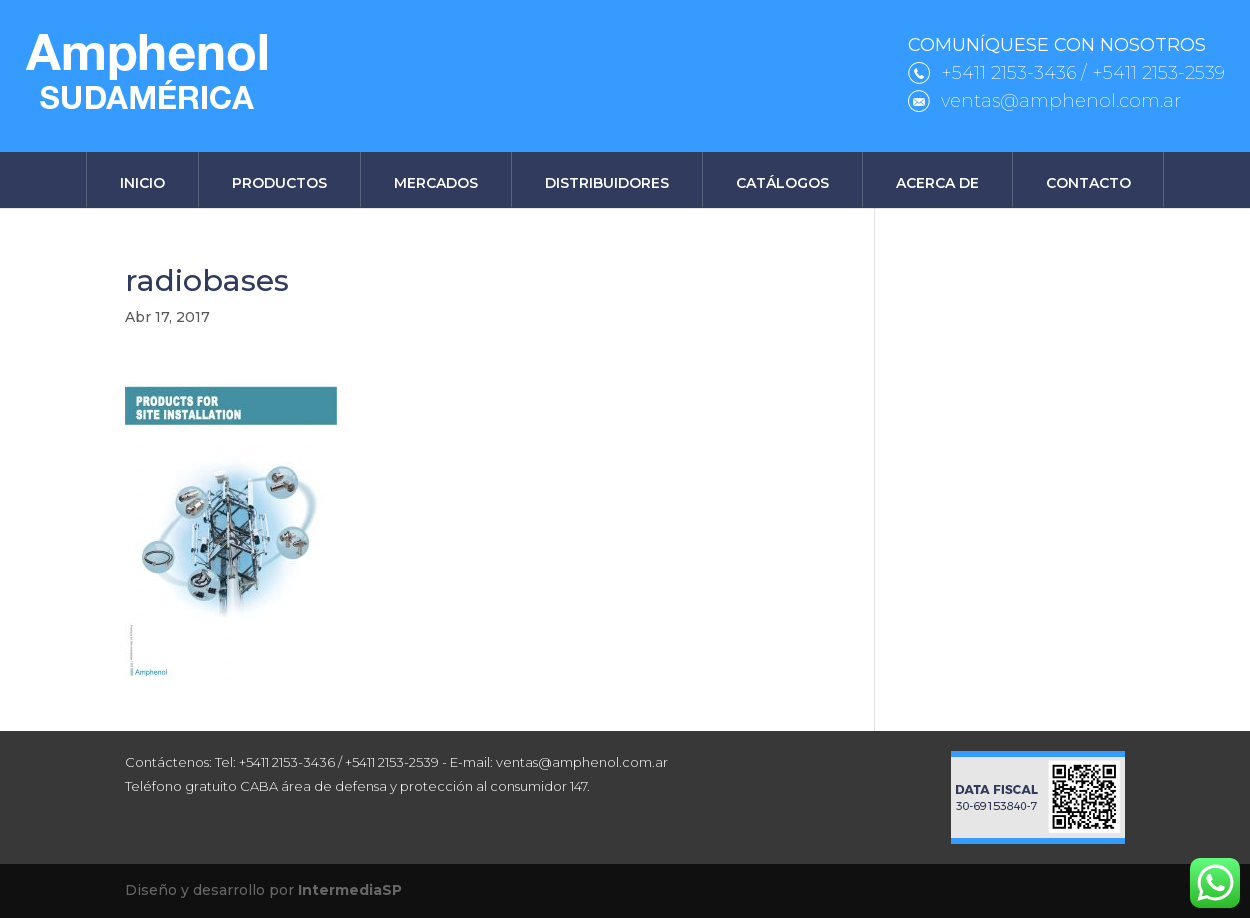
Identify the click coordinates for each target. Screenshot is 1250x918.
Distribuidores (607, 183)
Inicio (142, 183)
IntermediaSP (350, 890)
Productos (279, 183)
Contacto (1088, 183)
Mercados (436, 183)
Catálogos (782, 183)
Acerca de (937, 183)
